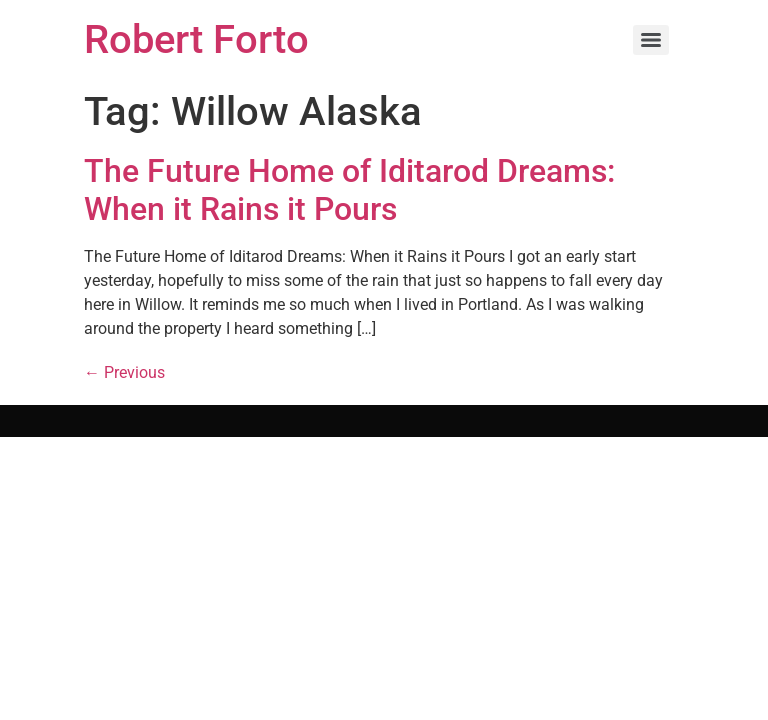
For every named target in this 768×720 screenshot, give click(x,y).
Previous (124, 372)
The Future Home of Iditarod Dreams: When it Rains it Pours (349, 190)
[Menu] (651, 40)
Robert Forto (196, 39)
